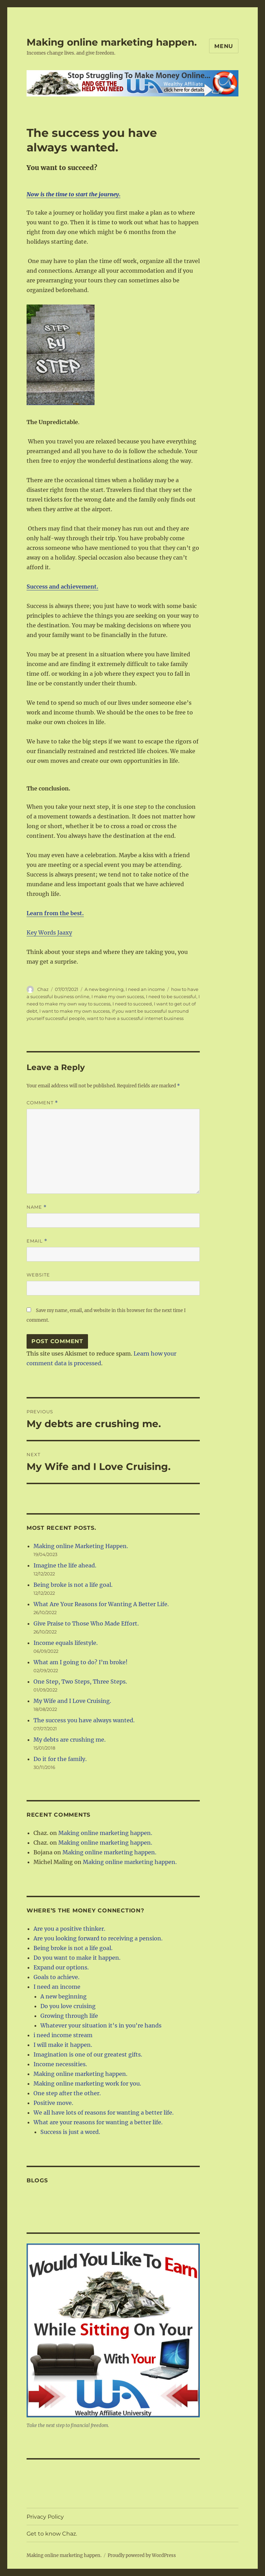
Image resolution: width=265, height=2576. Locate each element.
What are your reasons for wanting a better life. (98, 2122)
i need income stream (62, 2035)
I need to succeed (132, 1003)
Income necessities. (60, 2064)
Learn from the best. (55, 913)
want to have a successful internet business (135, 1018)
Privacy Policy (45, 2516)
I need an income (145, 989)
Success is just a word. (70, 2131)
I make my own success (117, 996)
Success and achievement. (62, 586)
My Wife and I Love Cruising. (72, 1700)
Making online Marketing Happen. (80, 1546)
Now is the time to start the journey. (73, 194)
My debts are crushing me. (69, 1739)
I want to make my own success (74, 1011)
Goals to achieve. (56, 1977)
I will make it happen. (62, 2044)
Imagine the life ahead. (64, 1565)
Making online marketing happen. (112, 42)
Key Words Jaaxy (49, 932)
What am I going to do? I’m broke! (80, 1662)
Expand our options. (61, 1967)
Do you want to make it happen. (76, 1957)
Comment (42, 1103)
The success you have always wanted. (84, 1720)
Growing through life (69, 2015)
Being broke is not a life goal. (72, 1584)
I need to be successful (171, 996)
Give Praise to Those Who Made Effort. (86, 1623)
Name (37, 1207)
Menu (223, 46)
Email (37, 1241)
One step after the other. (67, 2093)
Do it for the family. (60, 1758)
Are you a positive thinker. (69, 1928)
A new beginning (104, 989)
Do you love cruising (68, 2006)
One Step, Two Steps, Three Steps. (80, 1681)
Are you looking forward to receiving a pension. (98, 1938)
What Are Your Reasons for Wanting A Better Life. (101, 1604)
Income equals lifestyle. (65, 1642)
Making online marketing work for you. (87, 2083)
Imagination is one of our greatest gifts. (87, 2054)
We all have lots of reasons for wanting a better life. (103, 2112)
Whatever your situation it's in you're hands (100, 2025)
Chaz (43, 989)
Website (38, 1274)
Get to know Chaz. (52, 2533)
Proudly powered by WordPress (142, 2555)
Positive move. (53, 2102)
